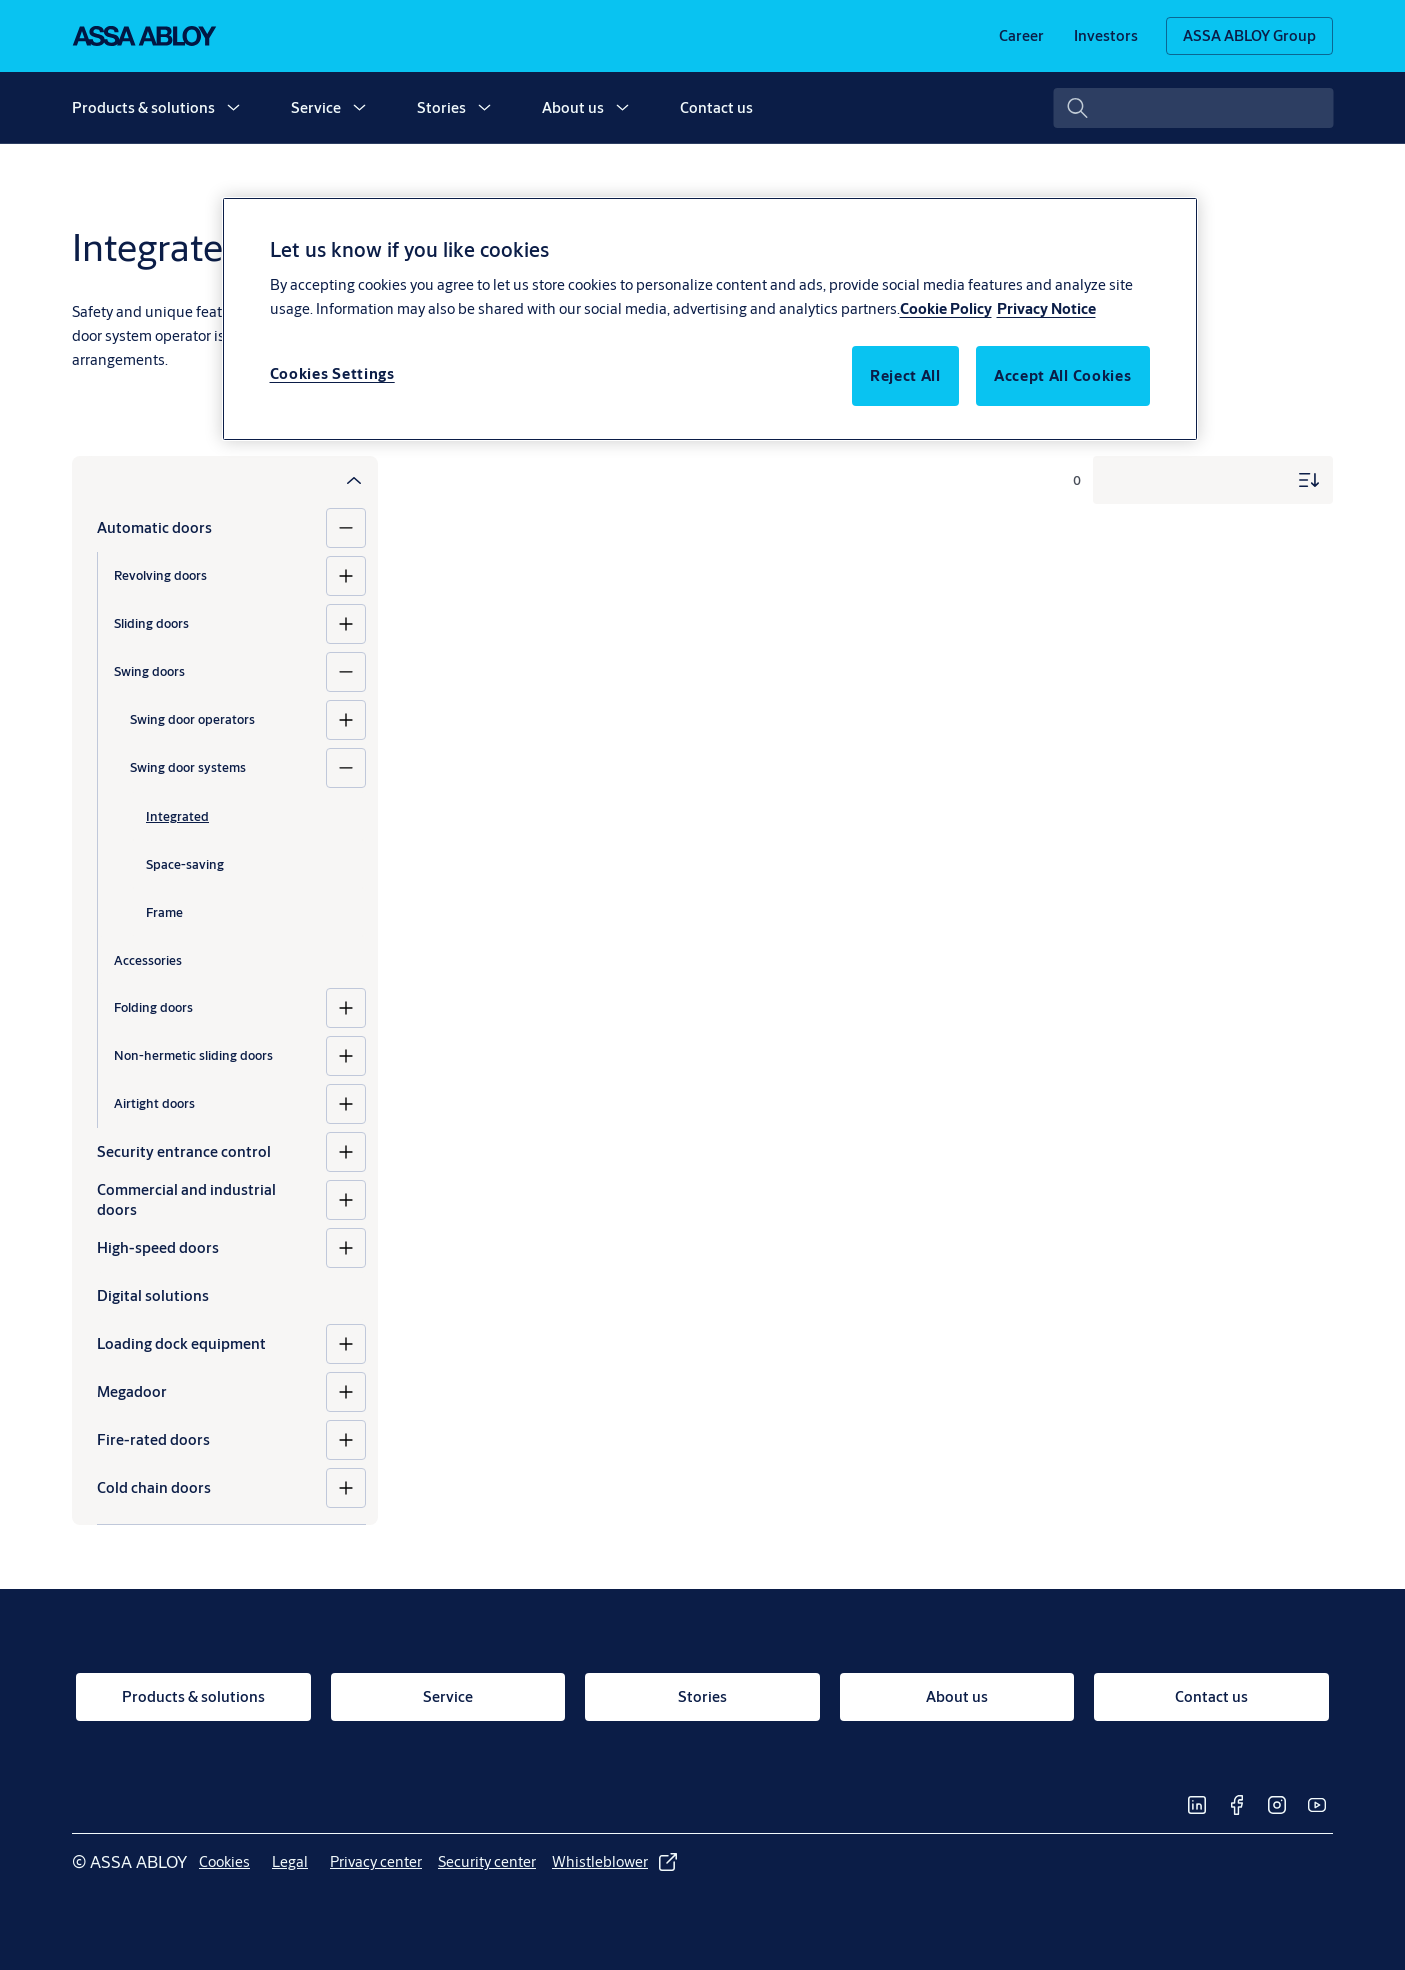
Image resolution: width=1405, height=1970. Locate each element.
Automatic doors (154, 527)
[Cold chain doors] (346, 1488)
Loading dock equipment (181, 1343)
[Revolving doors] (346, 576)
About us (573, 107)
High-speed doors (158, 1247)
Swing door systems (188, 767)
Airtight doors (154, 1103)
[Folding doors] (346, 1008)
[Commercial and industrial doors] (346, 1200)
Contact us (716, 107)
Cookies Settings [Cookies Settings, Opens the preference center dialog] (332, 373)
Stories (441, 107)
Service (316, 107)
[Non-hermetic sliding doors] (346, 1056)
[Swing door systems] (346, 768)
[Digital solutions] (231, 1296)
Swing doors (149, 671)
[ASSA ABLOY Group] (1249, 36)
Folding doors (153, 1007)
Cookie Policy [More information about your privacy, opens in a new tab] (946, 308)
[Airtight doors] (346, 1104)
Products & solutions (143, 107)
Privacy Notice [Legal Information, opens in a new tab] (1046, 308)
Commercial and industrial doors (186, 1199)
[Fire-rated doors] (346, 1440)
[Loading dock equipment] (346, 1344)
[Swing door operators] (346, 720)
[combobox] (1193, 108)
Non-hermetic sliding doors (193, 1055)
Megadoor (132, 1391)
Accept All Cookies (1063, 375)
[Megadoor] (346, 1392)
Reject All (905, 375)
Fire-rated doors (153, 1439)
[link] (1021, 36)
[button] (233, 108)
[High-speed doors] (346, 1248)
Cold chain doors (154, 1487)
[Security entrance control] (346, 1152)
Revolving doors (160, 575)
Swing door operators (192, 719)
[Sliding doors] (346, 624)
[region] (710, 319)
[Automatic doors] (346, 528)
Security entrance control (184, 1151)
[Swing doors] (346, 672)
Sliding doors (151, 623)
